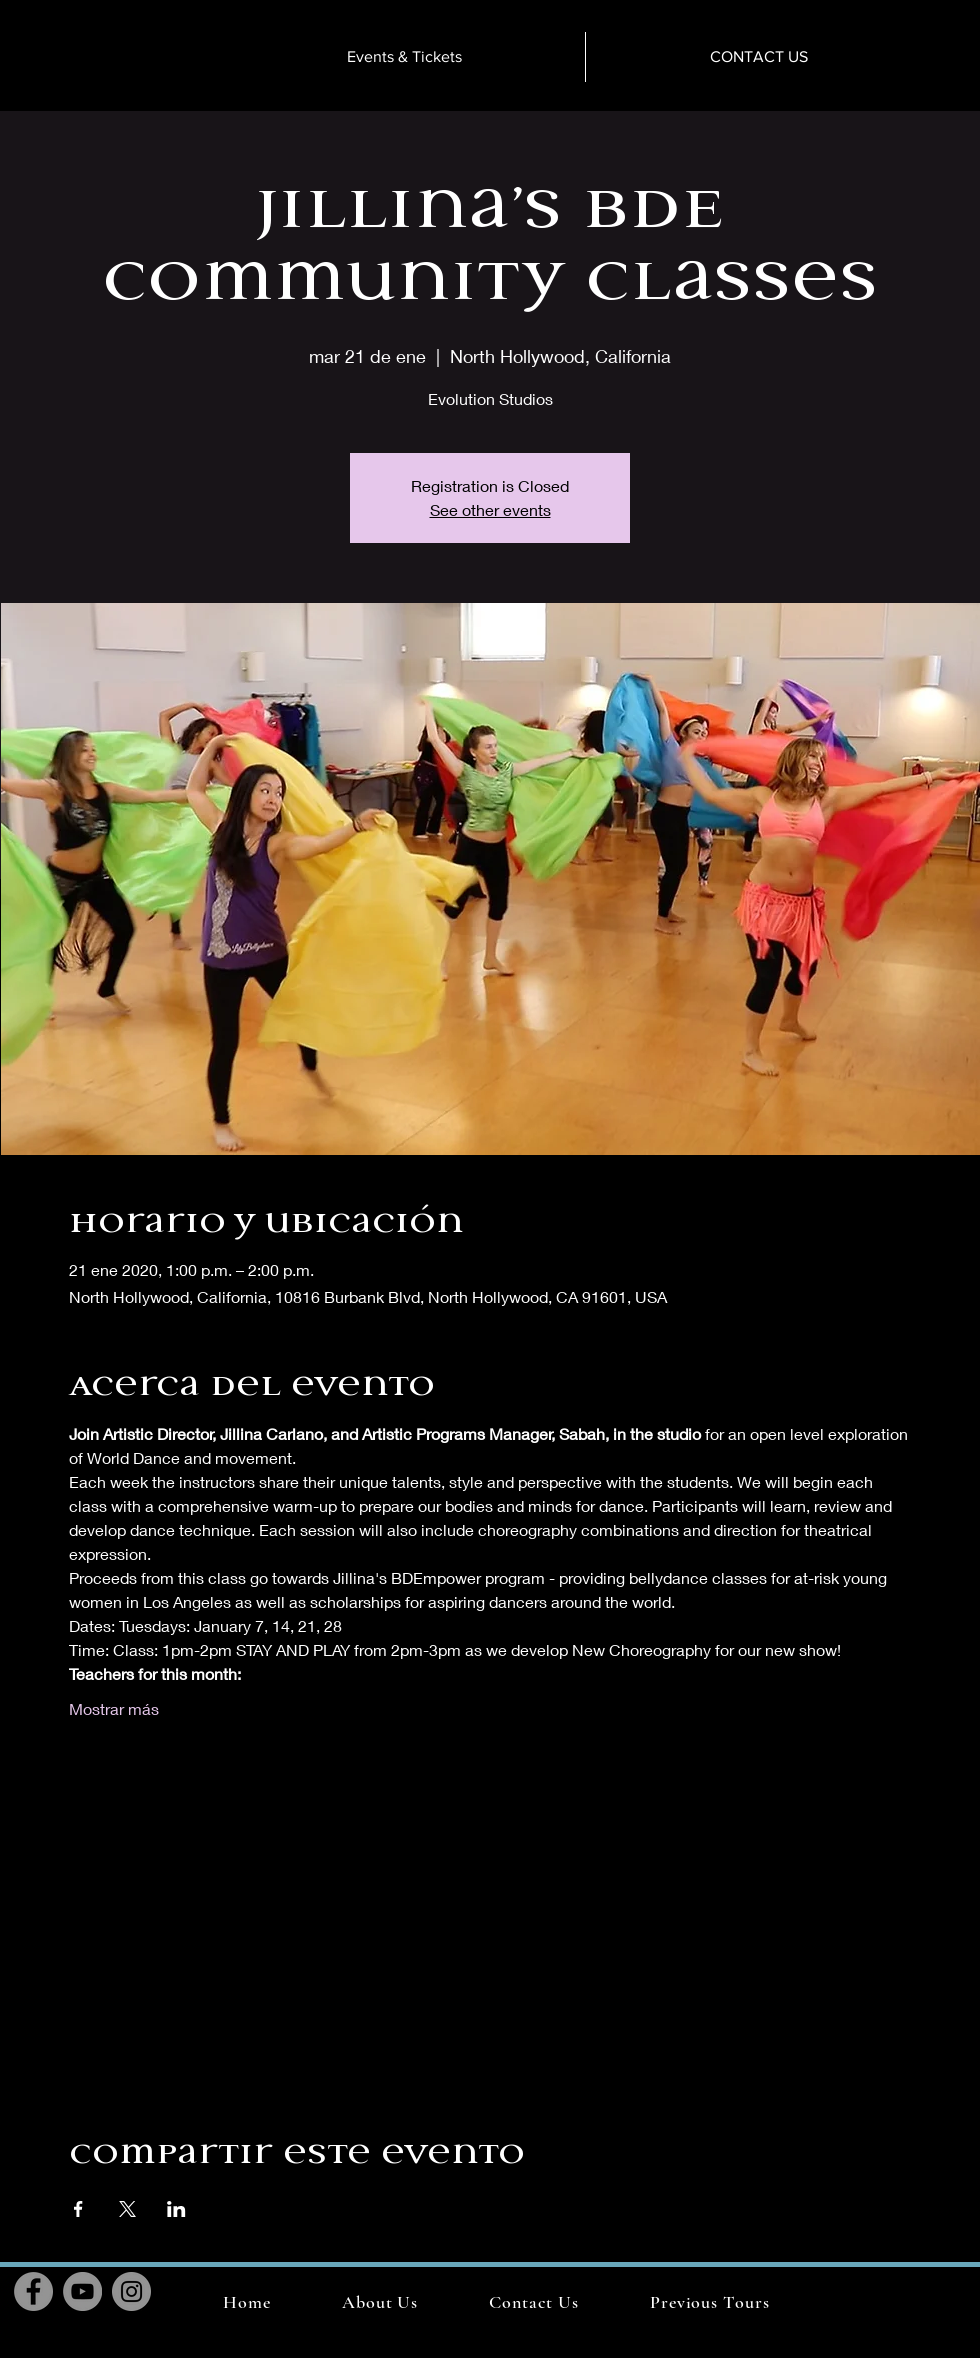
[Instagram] (131, 2291)
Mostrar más (114, 1708)
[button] (709, 2302)
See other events (490, 509)
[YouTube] (82, 2291)
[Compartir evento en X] (127, 2209)
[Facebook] (33, 2291)
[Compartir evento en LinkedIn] (176, 2209)
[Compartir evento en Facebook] (78, 2209)
